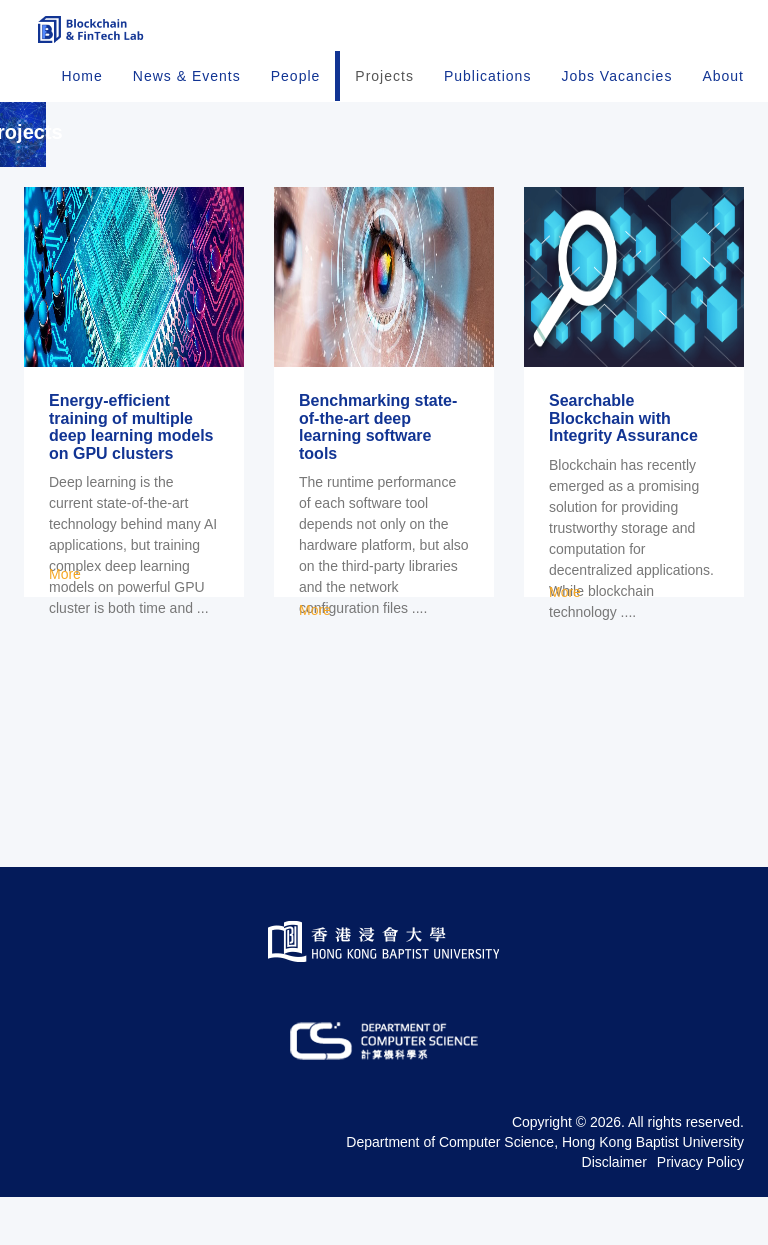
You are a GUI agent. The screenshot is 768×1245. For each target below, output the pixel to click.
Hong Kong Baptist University (653, 1190)
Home (81, 100)
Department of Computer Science (450, 1190)
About (723, 100)
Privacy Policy (700, 1210)
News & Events (187, 100)
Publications (488, 100)
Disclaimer (614, 1210)
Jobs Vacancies (616, 100)
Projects (384, 100)
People (296, 100)
